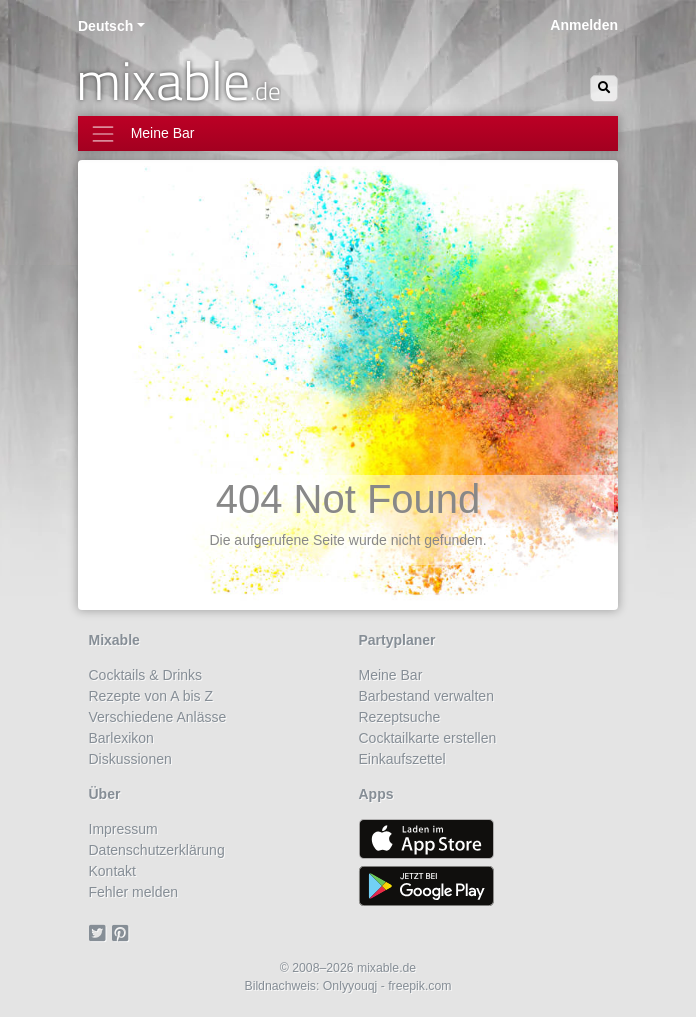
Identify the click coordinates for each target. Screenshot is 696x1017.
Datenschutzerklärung (157, 850)
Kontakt (112, 871)
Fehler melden (134, 892)
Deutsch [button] (105, 26)
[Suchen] (604, 88)
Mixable (114, 640)
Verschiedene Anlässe (158, 717)
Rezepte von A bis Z (151, 696)
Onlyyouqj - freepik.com (387, 986)
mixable (178, 80)
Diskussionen (130, 759)
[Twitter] (100, 934)
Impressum (123, 829)
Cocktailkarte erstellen (428, 738)
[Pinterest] (123, 934)
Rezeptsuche (400, 717)
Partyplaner (397, 640)
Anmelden (584, 25)
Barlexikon (121, 738)
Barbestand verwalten (426, 696)
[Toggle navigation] (348, 133)
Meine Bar (391, 675)
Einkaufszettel (402, 759)
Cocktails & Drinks (146, 675)
